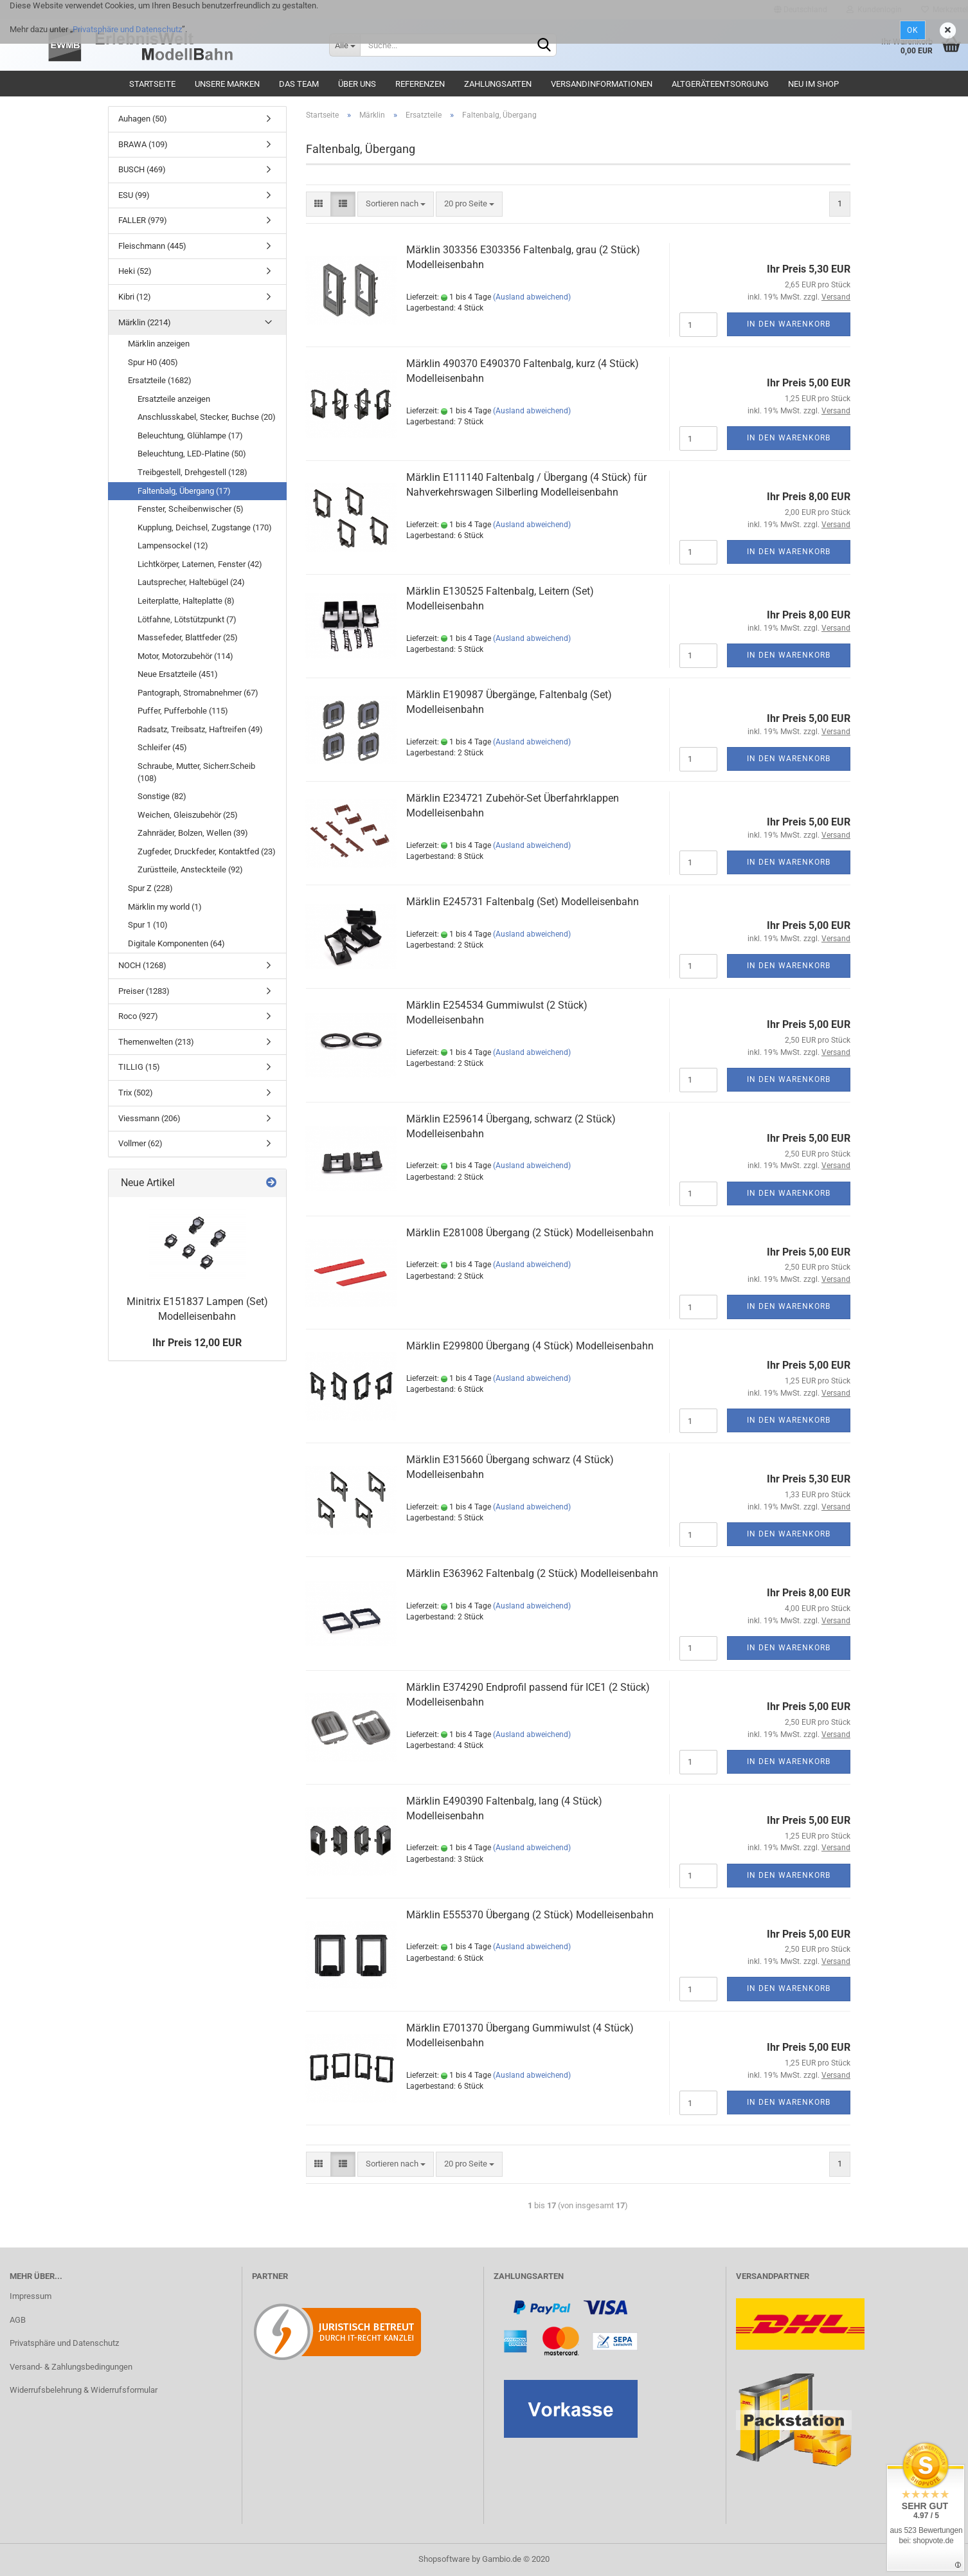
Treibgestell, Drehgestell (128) (192, 472)
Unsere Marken (227, 84)
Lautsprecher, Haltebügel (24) (191, 582)
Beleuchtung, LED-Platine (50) (192, 453)
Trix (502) (135, 1092)
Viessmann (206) (149, 1118)
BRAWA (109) (143, 144)
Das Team (299, 84)
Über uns (357, 84)
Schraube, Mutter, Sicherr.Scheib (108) (196, 772)
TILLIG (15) (139, 1067)
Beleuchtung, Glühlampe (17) (190, 435)
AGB (18, 2320)
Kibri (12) (134, 297)
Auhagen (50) (142, 118)
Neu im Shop (813, 84)
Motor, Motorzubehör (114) (185, 656)
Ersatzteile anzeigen (174, 399)
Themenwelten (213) (156, 1042)
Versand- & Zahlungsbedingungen (71, 2367)
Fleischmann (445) (152, 246)
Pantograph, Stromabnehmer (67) (198, 693)
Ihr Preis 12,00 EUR (197, 1343)
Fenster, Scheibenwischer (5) (191, 509)
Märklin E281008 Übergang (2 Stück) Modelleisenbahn (530, 1233)
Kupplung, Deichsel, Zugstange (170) (205, 527)
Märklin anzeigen (159, 343)
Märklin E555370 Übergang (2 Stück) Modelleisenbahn (530, 1915)
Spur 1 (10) (148, 925)
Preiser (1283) (144, 991)
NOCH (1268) (142, 965)
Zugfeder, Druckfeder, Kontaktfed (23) (207, 851)
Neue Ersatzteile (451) (178, 674)
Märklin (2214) (144, 322)
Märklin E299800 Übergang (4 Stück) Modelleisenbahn (530, 1346)
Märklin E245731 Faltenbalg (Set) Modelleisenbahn (522, 902)
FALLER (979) (142, 220)
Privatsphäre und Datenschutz (127, 29)
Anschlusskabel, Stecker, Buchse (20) (207, 417)
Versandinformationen (601, 84)
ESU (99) (134, 195)
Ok (913, 30)
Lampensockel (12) (173, 545)
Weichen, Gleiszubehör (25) (188, 815)
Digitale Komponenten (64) (176, 943)
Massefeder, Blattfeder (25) (188, 637)
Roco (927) (138, 1016)
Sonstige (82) (162, 796)
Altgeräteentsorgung (720, 84)
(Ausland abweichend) (532, 297)
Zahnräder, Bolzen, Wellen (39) (193, 833)
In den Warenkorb (788, 324)
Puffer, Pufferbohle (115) (183, 711)
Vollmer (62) (140, 1143)
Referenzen (420, 84)
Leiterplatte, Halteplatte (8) (186, 601)
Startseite (152, 84)
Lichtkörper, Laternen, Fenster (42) (200, 564)
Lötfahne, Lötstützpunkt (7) (187, 619)
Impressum (30, 2296)
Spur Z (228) (150, 888)
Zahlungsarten (498, 84)
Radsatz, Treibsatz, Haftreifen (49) (200, 729)
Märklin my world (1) (165, 907)
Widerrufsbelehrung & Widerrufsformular (83, 2390)
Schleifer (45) (162, 747)
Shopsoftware (444, 2559)
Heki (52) (135, 271)
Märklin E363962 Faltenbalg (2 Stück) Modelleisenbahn (532, 1573)
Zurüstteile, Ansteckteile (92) (190, 869)
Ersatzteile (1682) (160, 380)
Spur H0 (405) (153, 362)
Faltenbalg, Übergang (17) (184, 491)
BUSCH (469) (142, 169)
